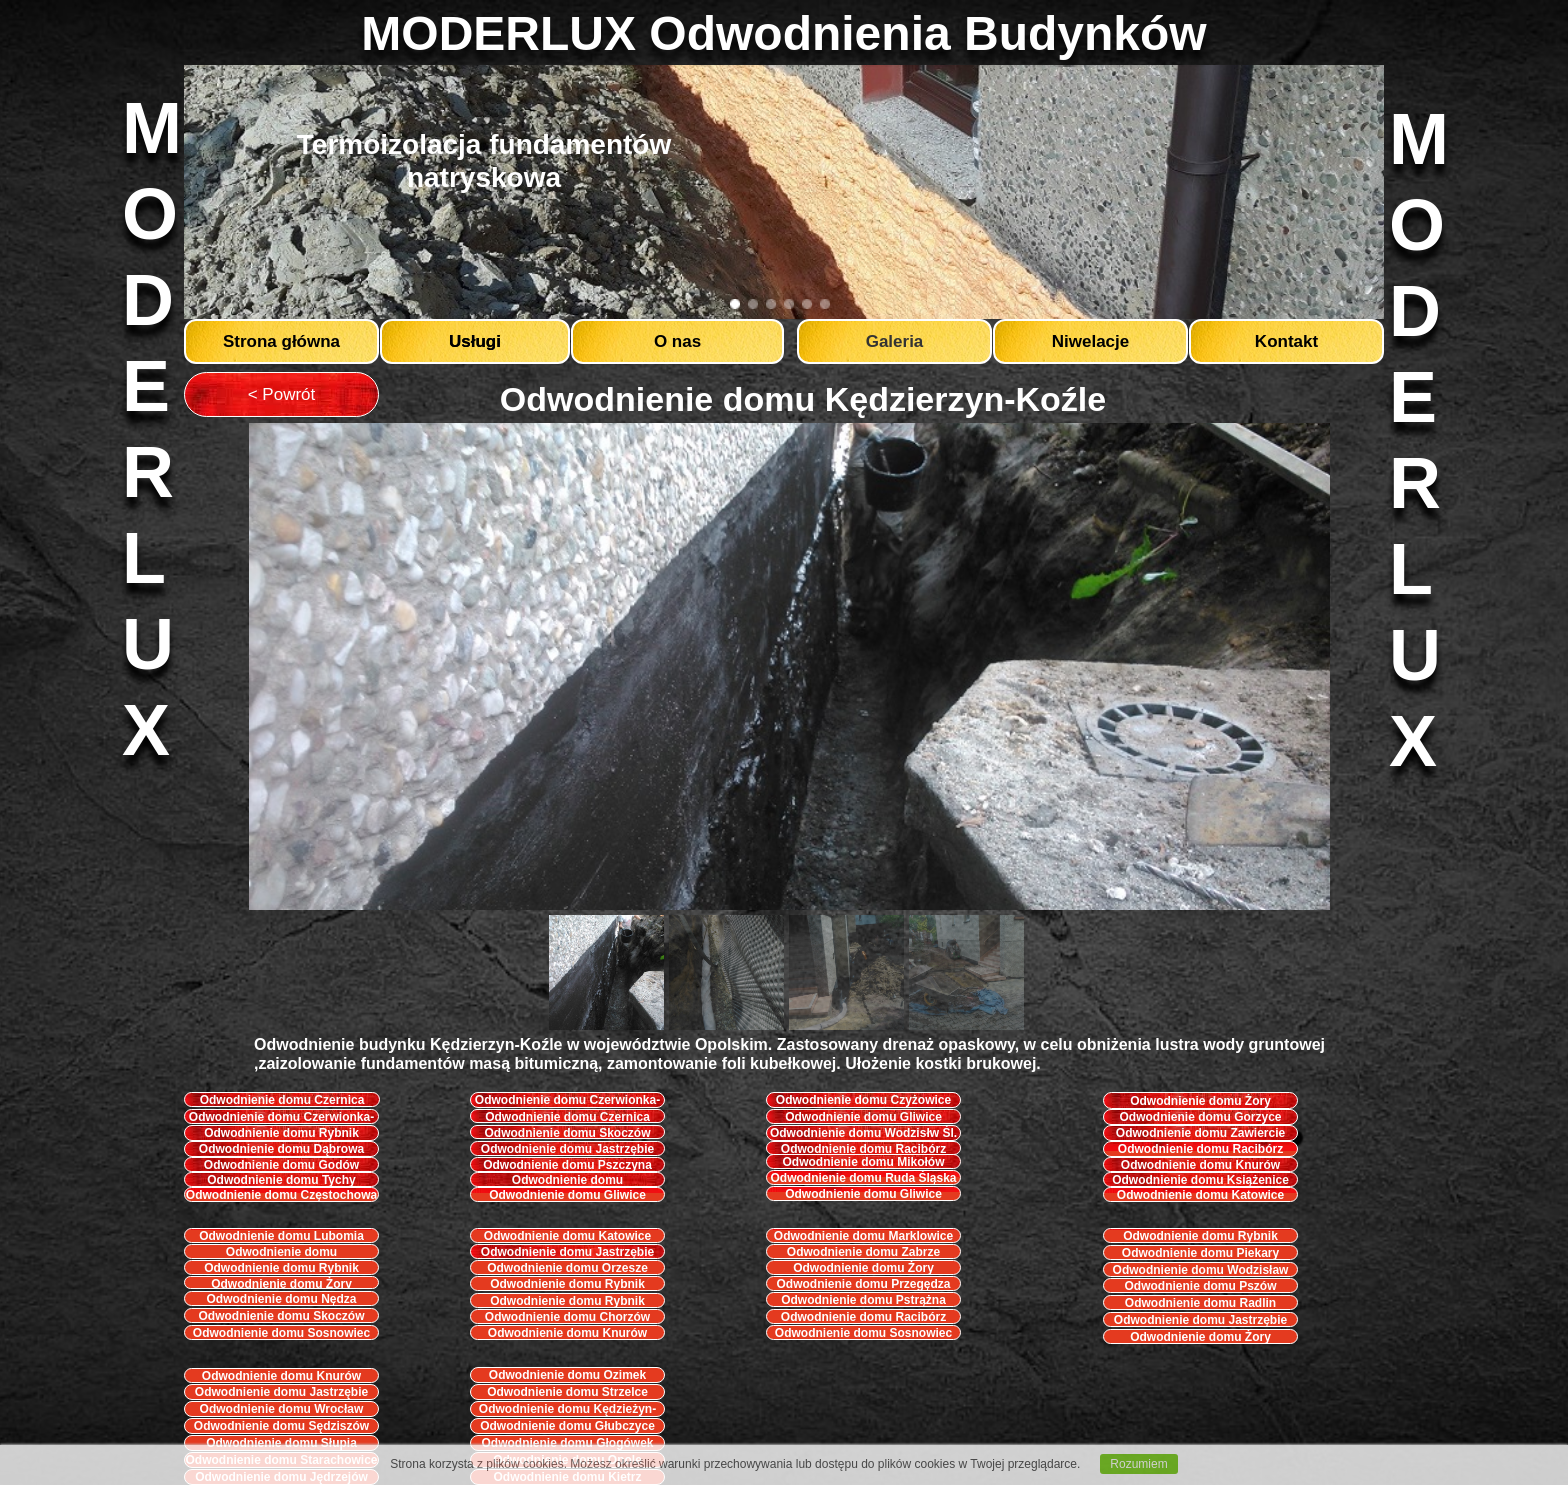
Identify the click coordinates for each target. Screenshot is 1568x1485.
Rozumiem (1138, 1464)
